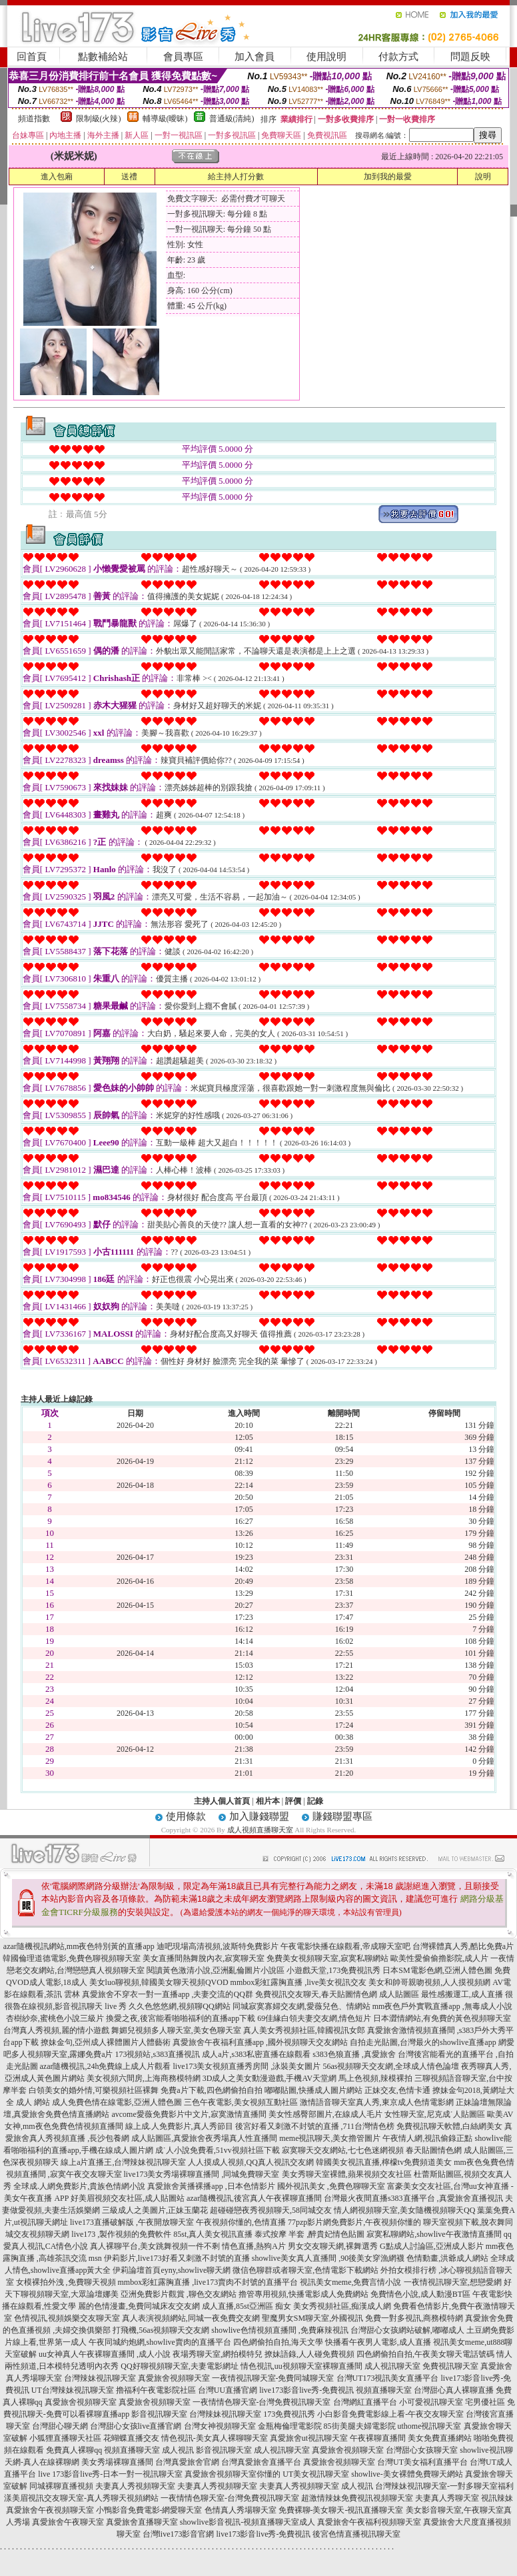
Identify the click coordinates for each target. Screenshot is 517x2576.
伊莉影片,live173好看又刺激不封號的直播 (177, 2258)
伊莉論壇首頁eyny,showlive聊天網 (172, 2270)
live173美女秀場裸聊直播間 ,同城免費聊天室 (202, 2174)
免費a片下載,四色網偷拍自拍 (211, 2090)
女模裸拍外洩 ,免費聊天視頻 (66, 2282)
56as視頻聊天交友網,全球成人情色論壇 (390, 2066)
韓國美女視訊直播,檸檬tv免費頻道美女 (384, 2162)
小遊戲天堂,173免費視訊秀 (333, 1970)
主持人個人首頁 (222, 1801)
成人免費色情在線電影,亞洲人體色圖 (117, 2102)
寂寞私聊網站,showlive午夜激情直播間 (433, 2234)
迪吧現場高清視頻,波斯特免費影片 (217, 1946)
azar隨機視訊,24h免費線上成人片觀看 (105, 2066)
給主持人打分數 (236, 176)
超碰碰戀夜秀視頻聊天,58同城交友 (271, 2210)
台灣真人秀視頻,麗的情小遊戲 (56, 2030)
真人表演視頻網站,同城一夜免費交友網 (191, 2318)
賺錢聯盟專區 (342, 1816)
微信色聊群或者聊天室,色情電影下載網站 (305, 2270)
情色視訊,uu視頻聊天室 (281, 2366)
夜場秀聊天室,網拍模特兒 (217, 2354)
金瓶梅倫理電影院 (290, 2426)
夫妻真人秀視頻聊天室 (135, 2486)
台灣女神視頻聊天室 (220, 2426)
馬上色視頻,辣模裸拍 (375, 2078)
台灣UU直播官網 (227, 2390)
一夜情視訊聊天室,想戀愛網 (453, 2282)
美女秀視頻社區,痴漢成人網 (342, 2306)
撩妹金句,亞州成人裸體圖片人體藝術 (106, 2042)
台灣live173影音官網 (179, 2534)
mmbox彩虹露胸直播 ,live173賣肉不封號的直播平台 (208, 2282)
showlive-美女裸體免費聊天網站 (406, 2474)
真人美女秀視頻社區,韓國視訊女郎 (304, 2030)
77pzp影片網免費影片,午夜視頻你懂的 (354, 2222)
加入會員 (254, 56)
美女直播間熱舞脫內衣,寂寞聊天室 (203, 1958)
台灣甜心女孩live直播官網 (136, 2426)
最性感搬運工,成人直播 (462, 1994)
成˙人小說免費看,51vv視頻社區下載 (217, 2150)
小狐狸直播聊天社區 (65, 2438)
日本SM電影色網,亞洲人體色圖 (437, 1970)
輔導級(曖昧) (165, 118)
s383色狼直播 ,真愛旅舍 (354, 2054)
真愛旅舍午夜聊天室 (68, 2522)
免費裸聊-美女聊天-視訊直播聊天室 (341, 2510)
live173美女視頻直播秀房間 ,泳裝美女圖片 (246, 2066)
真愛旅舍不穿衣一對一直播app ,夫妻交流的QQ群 (167, 1994)
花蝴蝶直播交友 (131, 2438)
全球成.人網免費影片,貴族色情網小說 (79, 2186)
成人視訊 (178, 2450)
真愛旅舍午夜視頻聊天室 (50, 2510)
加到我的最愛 (388, 176)
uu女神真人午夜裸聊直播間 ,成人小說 (105, 2354)
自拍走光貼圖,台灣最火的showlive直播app (423, 2042)
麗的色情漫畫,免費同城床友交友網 (139, 2306)
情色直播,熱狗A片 (254, 2246)
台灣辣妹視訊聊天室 (100, 2378)
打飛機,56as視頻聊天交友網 (161, 2330)
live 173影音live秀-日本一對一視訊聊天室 (110, 2474)
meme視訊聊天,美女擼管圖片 (329, 2138)
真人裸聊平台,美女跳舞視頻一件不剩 (155, 2246)
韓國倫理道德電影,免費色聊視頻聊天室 (72, 1958)
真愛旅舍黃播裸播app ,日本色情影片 (210, 2186)
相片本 (268, 1801)
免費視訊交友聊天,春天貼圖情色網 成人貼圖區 (337, 1994)
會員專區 (183, 56)
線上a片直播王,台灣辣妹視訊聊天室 (123, 2162)
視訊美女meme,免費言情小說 (350, 2282)
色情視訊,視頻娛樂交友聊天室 (67, 2318)
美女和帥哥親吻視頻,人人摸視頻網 (429, 1982)
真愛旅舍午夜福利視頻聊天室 (369, 2522)
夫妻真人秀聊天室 (447, 2498)
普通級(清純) (232, 118)
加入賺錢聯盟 (259, 1816)
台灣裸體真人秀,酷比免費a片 (463, 1946)
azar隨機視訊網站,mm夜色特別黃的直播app (79, 1946)
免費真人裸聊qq (74, 2450)
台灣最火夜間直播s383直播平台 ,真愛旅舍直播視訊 (413, 2198)
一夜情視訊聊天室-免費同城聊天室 (273, 2378)
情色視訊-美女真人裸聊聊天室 (214, 2438)
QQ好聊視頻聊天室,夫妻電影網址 (179, 2366)
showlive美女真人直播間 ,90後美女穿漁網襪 (328, 2258)
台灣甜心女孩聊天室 (422, 2450)
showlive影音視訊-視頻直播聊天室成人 (247, 2522)
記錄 (315, 1801)
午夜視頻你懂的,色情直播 (241, 2222)
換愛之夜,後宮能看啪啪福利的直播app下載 (180, 2018)
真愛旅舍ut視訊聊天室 (309, 2438)
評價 (293, 1801)
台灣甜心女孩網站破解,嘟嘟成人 (407, 2330)
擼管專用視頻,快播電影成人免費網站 (303, 2294)
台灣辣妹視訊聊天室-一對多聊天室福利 (444, 2486)
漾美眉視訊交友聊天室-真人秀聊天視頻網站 (81, 2498)
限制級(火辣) (98, 118)
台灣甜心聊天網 (60, 2426)
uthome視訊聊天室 (430, 2426)
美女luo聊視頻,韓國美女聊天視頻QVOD (159, 1982)
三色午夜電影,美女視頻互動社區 (241, 2102)
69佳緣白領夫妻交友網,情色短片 (314, 2018)
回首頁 (32, 56)
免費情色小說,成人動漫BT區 (420, 2294)
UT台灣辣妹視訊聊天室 (72, 2390)
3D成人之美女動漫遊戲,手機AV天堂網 (269, 2078)
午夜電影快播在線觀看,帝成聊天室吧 (345, 1946)
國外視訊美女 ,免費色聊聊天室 (331, 2186)
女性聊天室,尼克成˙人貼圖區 (434, 2114)
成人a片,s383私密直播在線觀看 (256, 2054)
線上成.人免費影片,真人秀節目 (179, 2126)
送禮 (129, 176)
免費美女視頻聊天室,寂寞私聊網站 (327, 1958)
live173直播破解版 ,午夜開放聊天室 (132, 2222)
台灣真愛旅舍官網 (187, 2462)
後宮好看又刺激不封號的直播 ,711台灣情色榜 (315, 2126)
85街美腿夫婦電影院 (360, 2426)
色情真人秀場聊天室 (240, 2510)
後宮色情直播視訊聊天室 (356, 2534)
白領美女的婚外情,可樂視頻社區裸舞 (94, 2090)
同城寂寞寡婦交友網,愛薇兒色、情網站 (301, 2006)
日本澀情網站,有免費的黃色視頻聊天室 (442, 2018)
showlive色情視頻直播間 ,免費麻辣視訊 (279, 2330)
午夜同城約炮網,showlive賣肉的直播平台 (160, 2342)
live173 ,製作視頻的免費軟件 (121, 2234)
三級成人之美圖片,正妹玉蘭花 (155, 2210)
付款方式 (398, 56)
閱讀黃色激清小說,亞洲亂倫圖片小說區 (215, 1970)
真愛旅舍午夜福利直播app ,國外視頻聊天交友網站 (260, 2042)
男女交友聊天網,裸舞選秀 (333, 2246)
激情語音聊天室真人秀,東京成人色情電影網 (377, 2102)
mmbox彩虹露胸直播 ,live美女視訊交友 (299, 1982)
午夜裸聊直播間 (378, 2438)
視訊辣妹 (497, 2498)
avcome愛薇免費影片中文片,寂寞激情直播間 (188, 2114)
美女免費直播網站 (440, 2438)
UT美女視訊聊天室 (315, 2474)
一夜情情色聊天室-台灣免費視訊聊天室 (262, 2402)
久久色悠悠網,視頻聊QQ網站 (179, 2006)
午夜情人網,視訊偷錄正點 (427, 2138)
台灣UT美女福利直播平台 (422, 2462)
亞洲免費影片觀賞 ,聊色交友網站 (179, 2294)
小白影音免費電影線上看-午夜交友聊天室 (390, 2414)
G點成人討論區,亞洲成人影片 (432, 2246)
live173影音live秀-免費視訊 (306, 2390)
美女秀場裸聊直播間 (117, 2462)
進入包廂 (57, 176)
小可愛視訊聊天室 (431, 2402)
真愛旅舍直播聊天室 (142, 2522)
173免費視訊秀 (289, 2414)
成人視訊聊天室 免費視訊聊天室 (421, 2366)
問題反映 (470, 56)
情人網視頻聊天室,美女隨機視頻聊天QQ (404, 2210)
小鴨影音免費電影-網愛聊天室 (149, 2510)
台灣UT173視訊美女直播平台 (387, 2378)
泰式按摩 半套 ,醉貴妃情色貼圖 (309, 2234)
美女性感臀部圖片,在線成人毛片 (325, 2114)
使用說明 (326, 56)
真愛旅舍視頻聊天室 (174, 2378)
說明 (483, 176)
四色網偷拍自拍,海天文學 (278, 2342)
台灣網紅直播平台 (365, 2402)
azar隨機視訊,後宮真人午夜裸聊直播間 (254, 2198)
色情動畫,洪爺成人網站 (447, 2258)
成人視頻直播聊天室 (260, 1830)
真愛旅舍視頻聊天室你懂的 (232, 2474)
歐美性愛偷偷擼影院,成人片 (439, 1958)
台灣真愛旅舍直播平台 (261, 2462)
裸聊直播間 (342, 2366)
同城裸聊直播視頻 (61, 2486)
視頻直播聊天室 (384, 2390)
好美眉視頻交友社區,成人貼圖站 (128, 2198)
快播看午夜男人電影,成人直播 (378, 2342)
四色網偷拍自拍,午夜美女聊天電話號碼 (425, 2354)
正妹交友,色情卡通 (397, 2090)
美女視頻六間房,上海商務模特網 (144, 2078)
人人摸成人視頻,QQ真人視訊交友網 (250, 2162)
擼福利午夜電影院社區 (156, 2390)
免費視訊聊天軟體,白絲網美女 (449, 2126)
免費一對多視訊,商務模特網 (414, 2318)
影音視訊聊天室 (159, 2414)
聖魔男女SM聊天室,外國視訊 (312, 2318)
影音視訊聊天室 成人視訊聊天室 (253, 2450)
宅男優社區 (485, 2402)
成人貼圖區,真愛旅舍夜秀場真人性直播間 (204, 2138)
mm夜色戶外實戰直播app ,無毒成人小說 (442, 2006)
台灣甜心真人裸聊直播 (454, 2390)
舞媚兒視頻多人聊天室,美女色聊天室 (176, 2030)
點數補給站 (103, 56)
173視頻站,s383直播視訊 (157, 2054)
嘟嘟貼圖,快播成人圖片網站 (313, 2090)
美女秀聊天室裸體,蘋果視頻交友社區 (347, 2174)
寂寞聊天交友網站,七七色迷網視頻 (343, 2150)
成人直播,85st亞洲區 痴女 (246, 2306)
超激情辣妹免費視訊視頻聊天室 (357, 2498)
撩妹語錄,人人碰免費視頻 (309, 2354)
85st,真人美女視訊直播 (213, 2234)
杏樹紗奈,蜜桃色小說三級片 (55, 2018)
